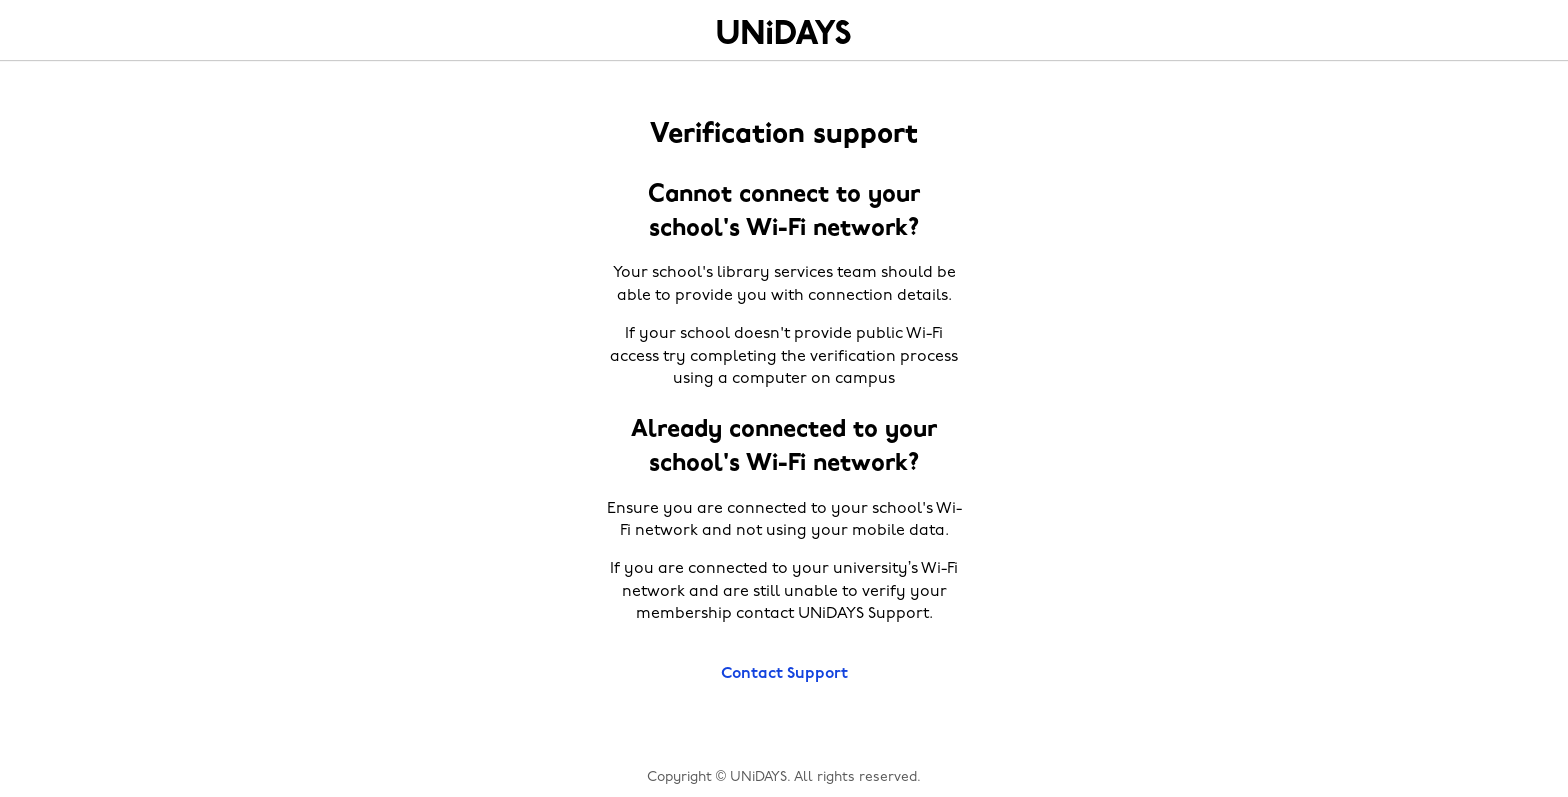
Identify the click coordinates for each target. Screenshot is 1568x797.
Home (784, 32)
